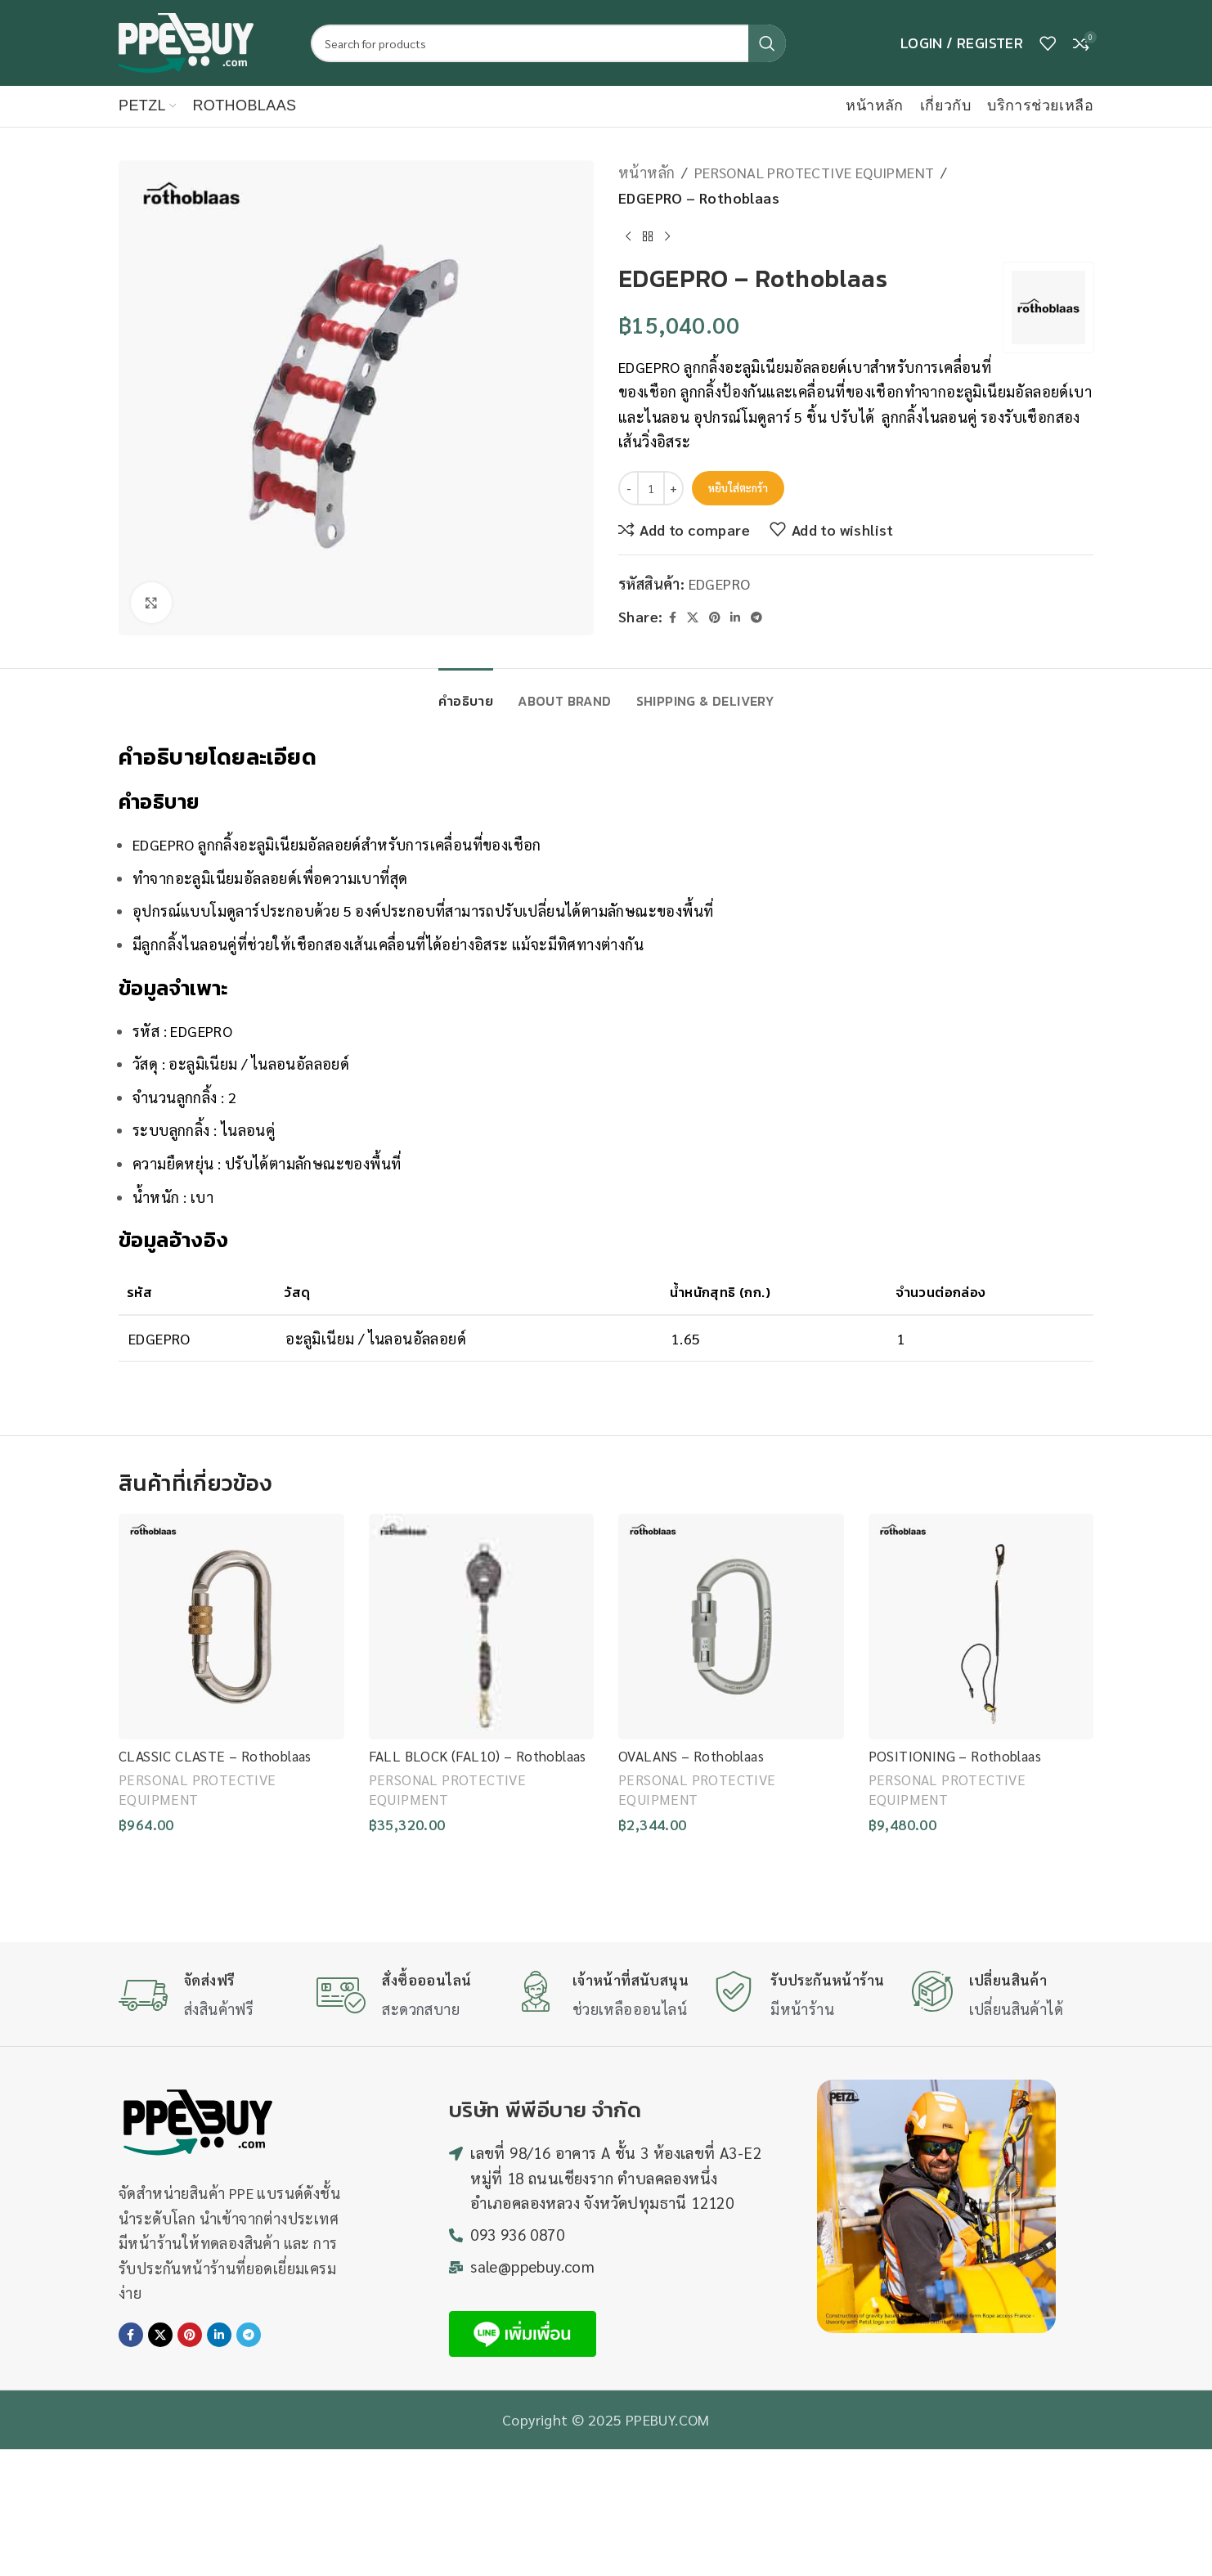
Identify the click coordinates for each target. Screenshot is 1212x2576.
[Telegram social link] (756, 617)
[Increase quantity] (673, 488)
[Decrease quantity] (628, 488)
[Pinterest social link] (714, 617)
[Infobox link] (209, 1995)
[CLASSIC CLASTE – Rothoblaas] (231, 1626)
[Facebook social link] (672, 617)
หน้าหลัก (646, 172)
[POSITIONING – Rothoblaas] (981, 1626)
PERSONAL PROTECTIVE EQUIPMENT (814, 172)
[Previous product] (628, 236)
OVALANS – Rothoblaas (691, 1756)
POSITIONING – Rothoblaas (955, 1756)
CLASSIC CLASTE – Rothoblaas (215, 1756)
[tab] (465, 693)
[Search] (548, 43)
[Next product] (667, 236)
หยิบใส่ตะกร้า (738, 488)
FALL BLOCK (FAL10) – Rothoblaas (477, 1756)
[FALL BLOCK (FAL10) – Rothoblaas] (482, 1626)
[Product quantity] (651, 488)
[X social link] (692, 617)
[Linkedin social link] (735, 617)
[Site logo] (186, 40)
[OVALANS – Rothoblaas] (731, 1626)
